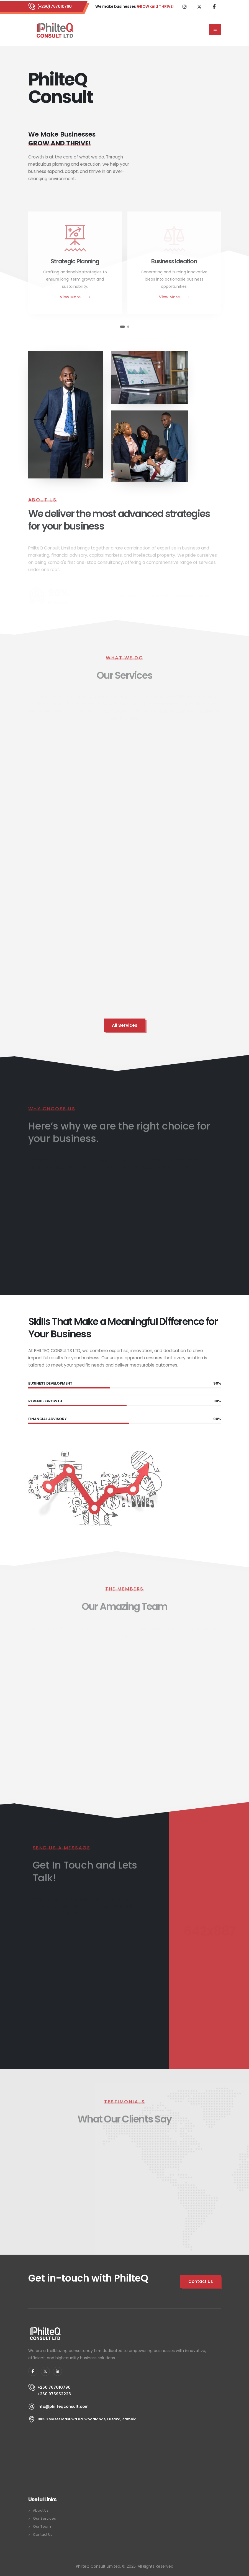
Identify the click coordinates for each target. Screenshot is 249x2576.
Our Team (42, 2526)
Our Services (44, 2518)
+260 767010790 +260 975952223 (54, 2391)
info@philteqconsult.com (63, 2406)
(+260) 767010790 (54, 6)
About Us (40, 2510)
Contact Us (42, 2534)
